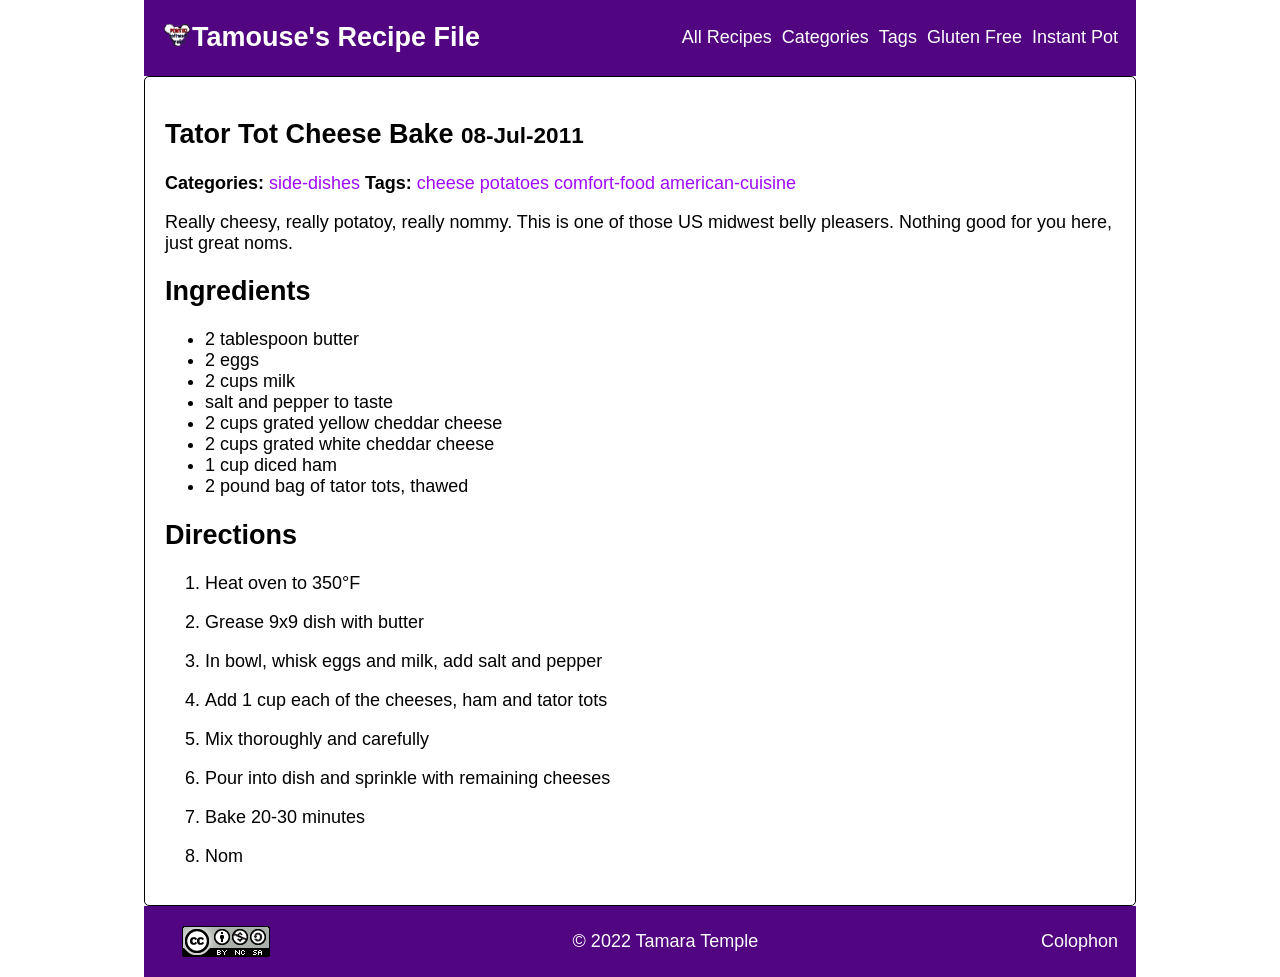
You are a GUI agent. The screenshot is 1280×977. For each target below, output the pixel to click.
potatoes (514, 183)
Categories (825, 37)
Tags (898, 37)
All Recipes (727, 37)
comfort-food (604, 183)
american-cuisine (728, 183)
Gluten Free (974, 37)
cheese (446, 183)
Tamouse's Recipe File (336, 37)
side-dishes (314, 183)
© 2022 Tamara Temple (666, 941)
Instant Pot (1075, 37)
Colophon (1079, 941)
